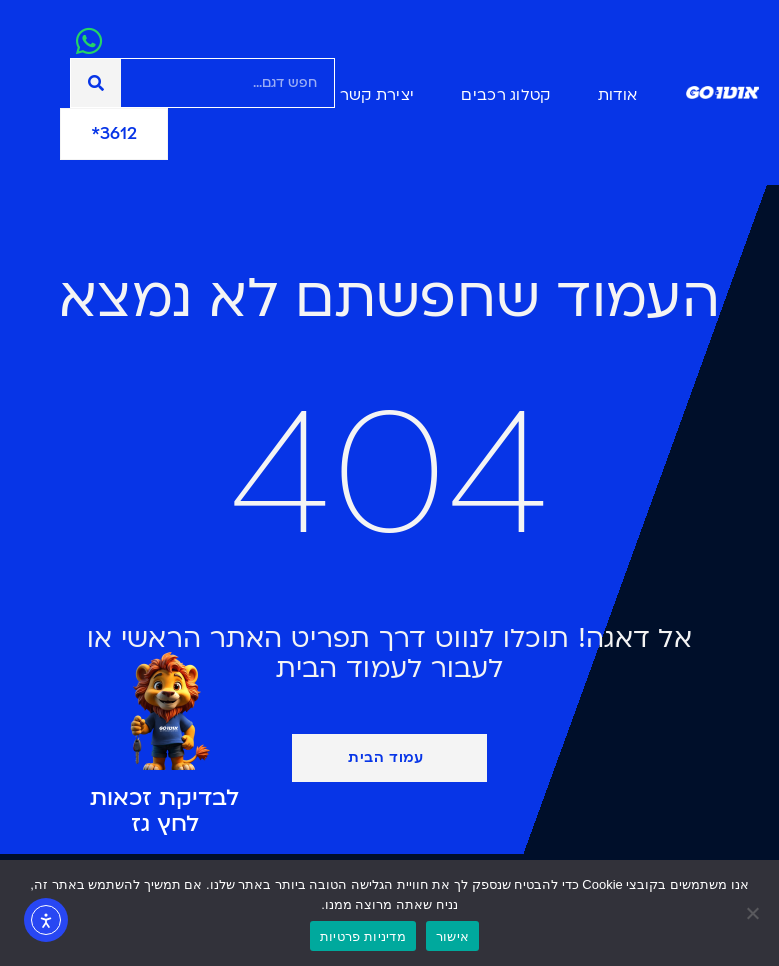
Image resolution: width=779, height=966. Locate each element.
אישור (452, 936)
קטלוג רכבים (505, 95)
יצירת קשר (377, 95)
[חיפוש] (96, 83)
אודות (618, 95)
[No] (754, 913)
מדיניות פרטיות (363, 936)
